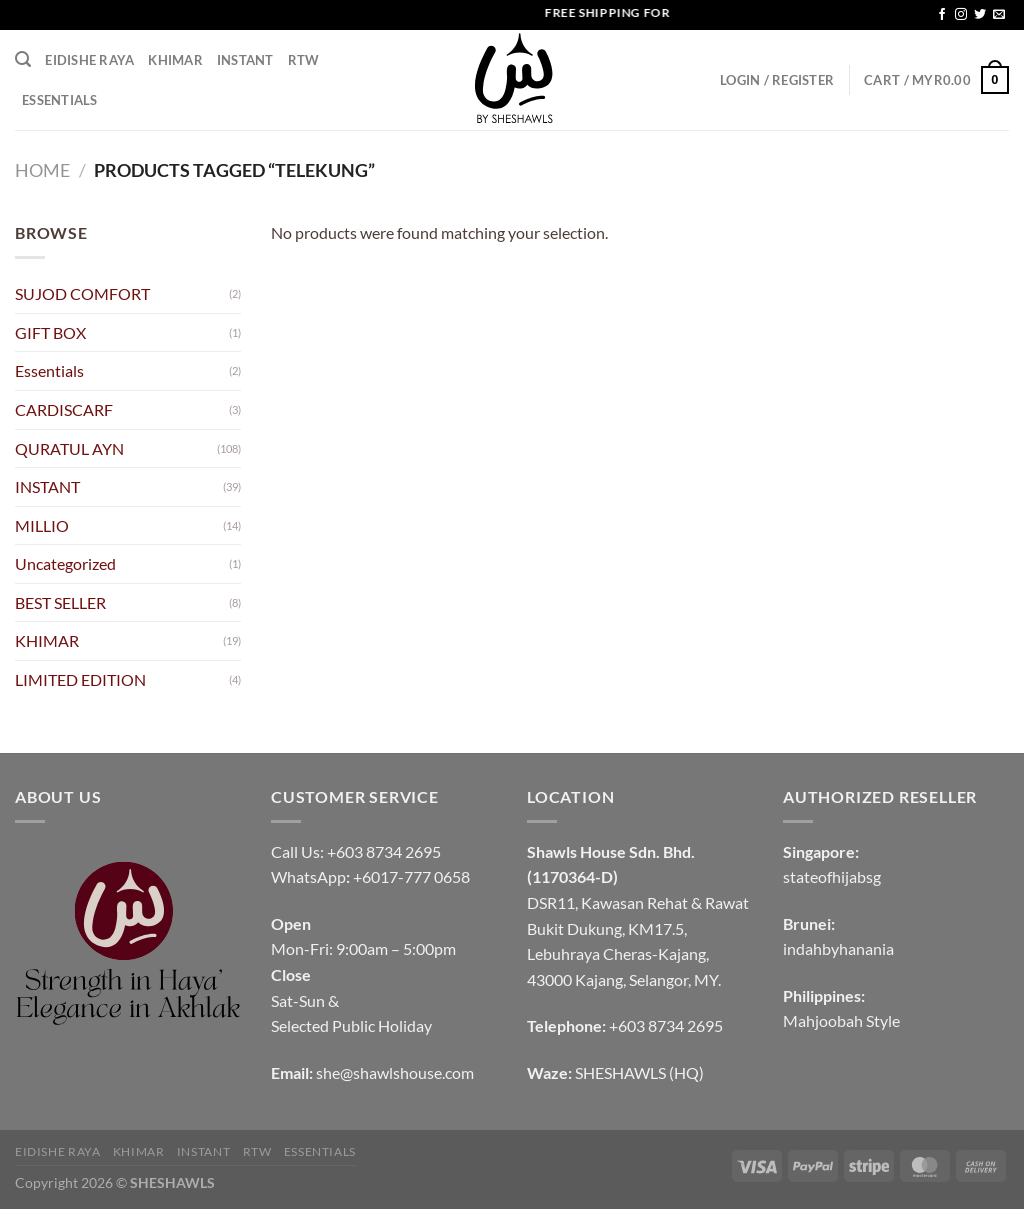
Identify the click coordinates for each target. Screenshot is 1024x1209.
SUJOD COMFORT (82, 293)
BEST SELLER (60, 602)
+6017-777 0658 (411, 876)
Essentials (60, 100)
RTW (304, 60)
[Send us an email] (999, 15)
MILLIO (42, 525)
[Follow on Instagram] (961, 15)
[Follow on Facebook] (942, 15)
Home (42, 170)
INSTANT (245, 60)
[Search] (23, 59)
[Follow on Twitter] (980, 15)
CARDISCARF (64, 409)
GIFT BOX (50, 332)
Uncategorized (65, 563)
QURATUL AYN (69, 448)
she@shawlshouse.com (395, 1072)
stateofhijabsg (832, 876)
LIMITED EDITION (80, 679)
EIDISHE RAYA (89, 60)
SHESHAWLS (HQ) (639, 1072)
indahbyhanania (838, 948)
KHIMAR (175, 60)
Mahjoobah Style (841, 1020)
